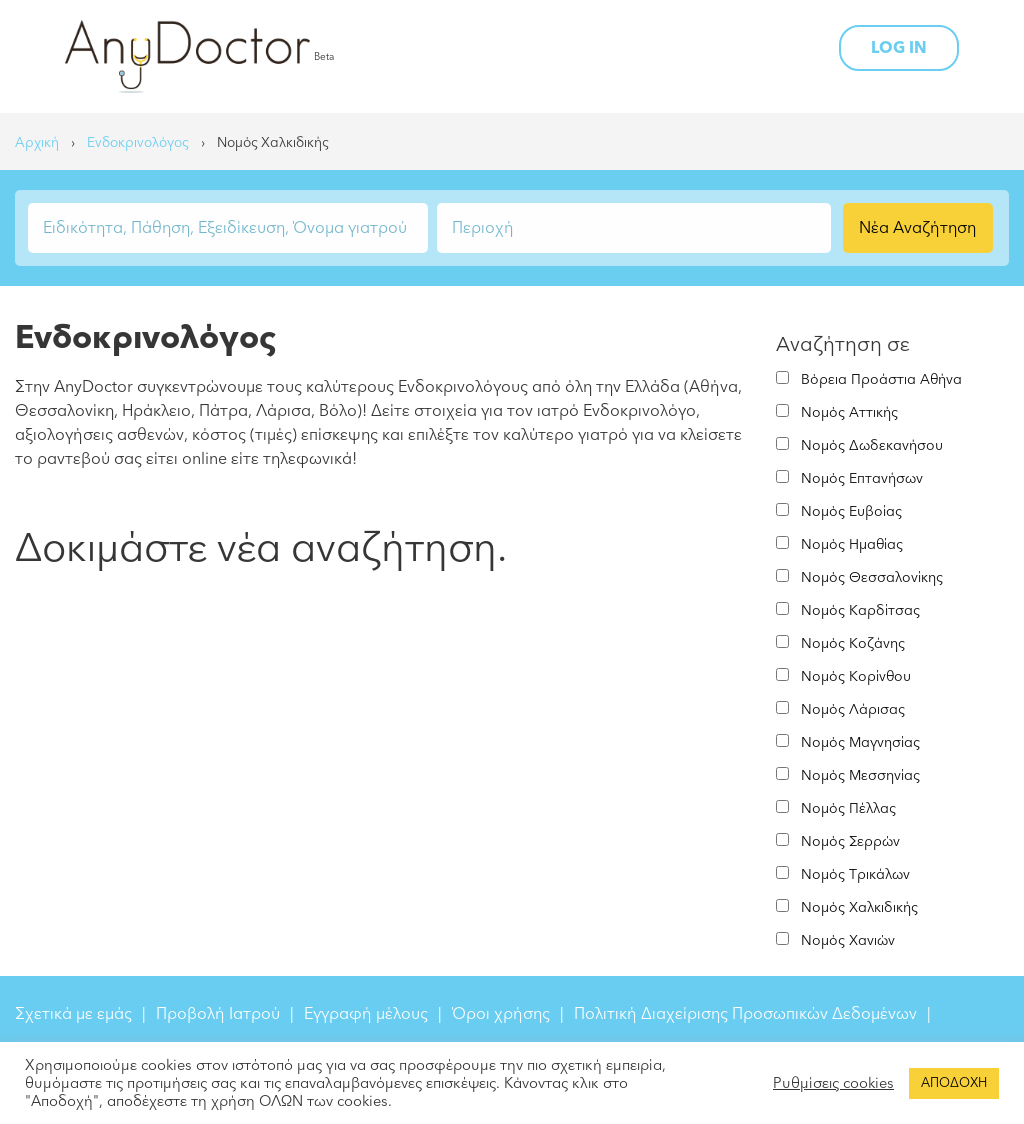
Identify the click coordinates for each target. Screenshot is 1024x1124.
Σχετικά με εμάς (73, 1014)
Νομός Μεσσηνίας (860, 775)
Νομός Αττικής (849, 412)
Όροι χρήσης (501, 1014)
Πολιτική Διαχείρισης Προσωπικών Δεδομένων (745, 1014)
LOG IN (899, 48)
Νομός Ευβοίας (851, 511)
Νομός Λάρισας (853, 709)
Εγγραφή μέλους (366, 1014)
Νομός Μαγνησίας (860, 742)
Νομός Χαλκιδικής (859, 907)
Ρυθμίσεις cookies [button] (833, 1083)
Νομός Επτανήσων (862, 478)
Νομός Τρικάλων (855, 874)
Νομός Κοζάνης (853, 643)
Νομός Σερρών (850, 841)
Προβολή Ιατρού (218, 1014)
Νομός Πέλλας (848, 808)
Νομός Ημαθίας (852, 544)
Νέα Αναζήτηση (917, 228)
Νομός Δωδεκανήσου (872, 445)
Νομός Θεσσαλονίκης (872, 577)
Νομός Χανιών (848, 940)
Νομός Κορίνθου (856, 676)
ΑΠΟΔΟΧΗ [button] (954, 1083)
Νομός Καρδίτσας (860, 610)
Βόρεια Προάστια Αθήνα (881, 379)
